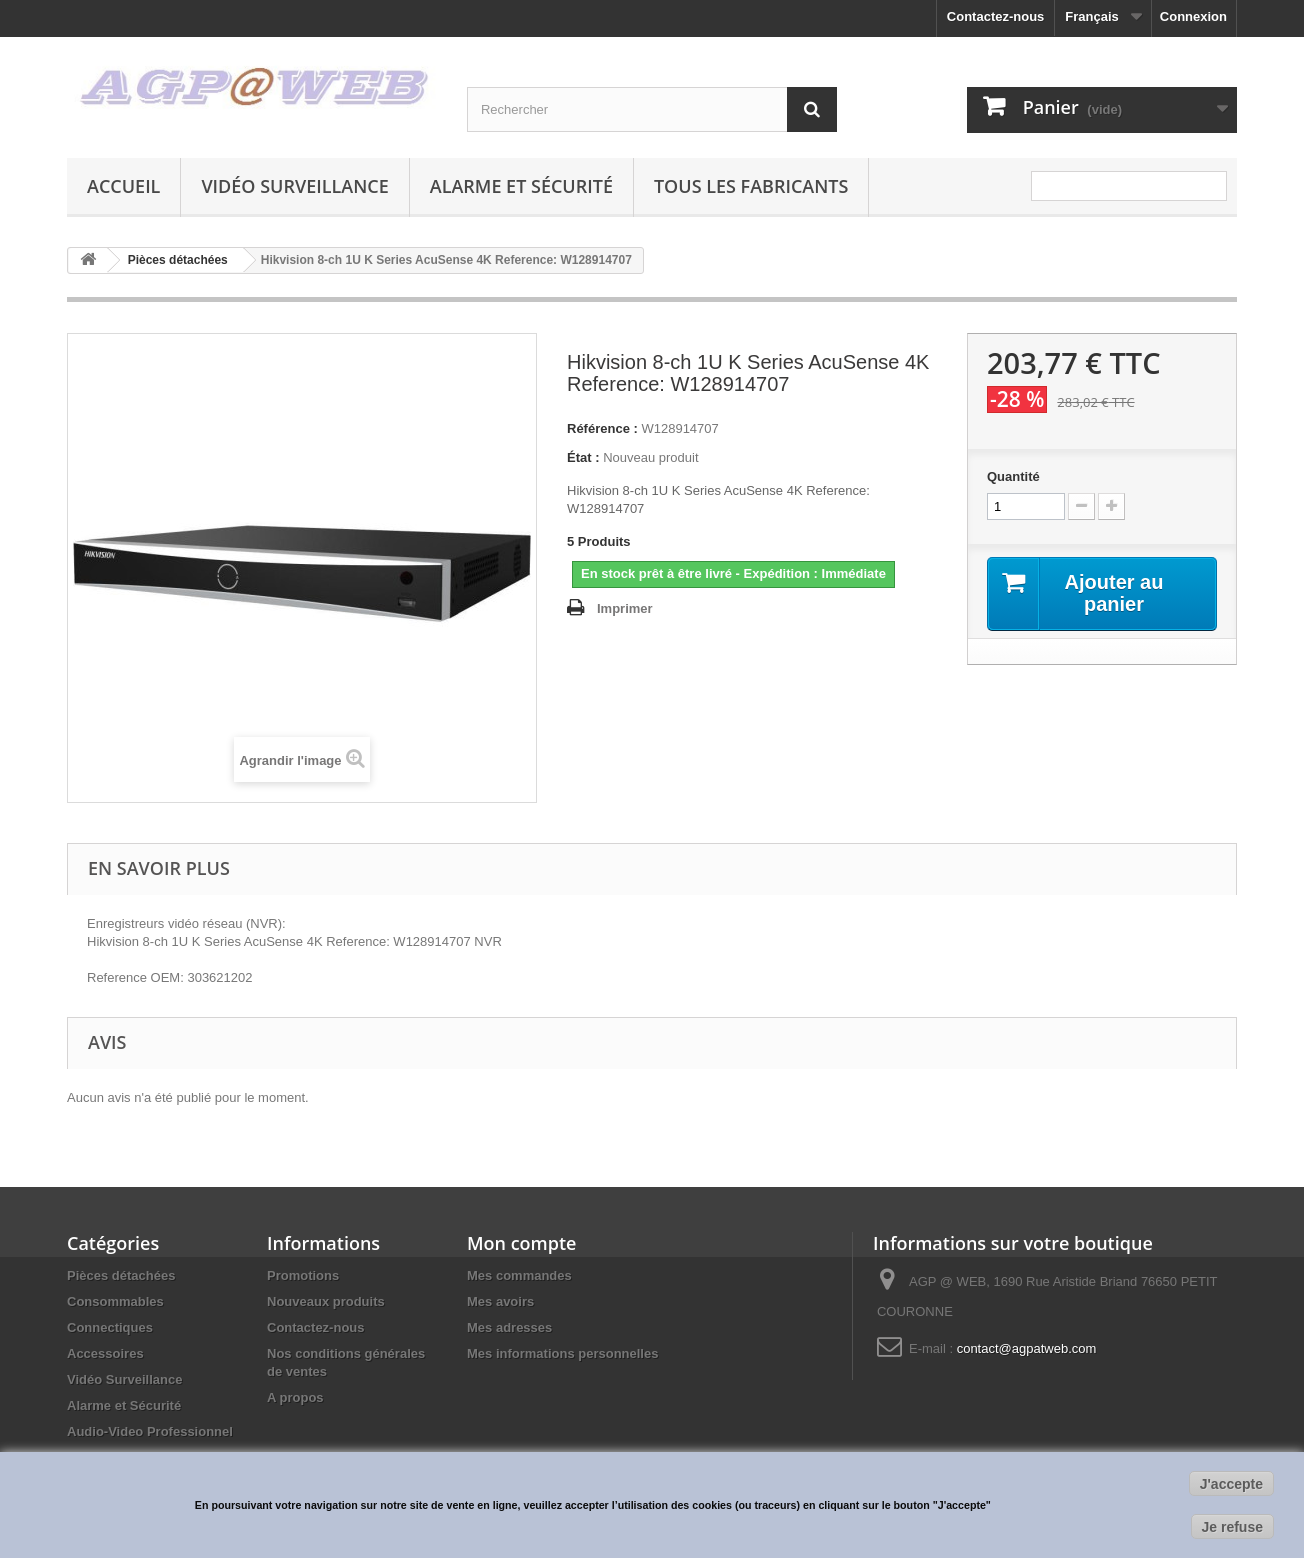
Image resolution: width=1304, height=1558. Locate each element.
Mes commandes (519, 1275)
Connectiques (110, 1327)
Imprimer (625, 608)
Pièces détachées (121, 1275)
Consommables (115, 1301)
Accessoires (105, 1353)
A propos (295, 1397)
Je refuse (1232, 1527)
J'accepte (1231, 1484)
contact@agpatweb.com (1027, 1348)
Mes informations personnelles (562, 1353)
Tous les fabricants (751, 186)
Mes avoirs (500, 1301)
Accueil (123, 186)
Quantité (1013, 476)
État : (583, 457)
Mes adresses (509, 1327)
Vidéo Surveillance (294, 186)
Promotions (303, 1275)
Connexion (1193, 16)
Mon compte (521, 1243)
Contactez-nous (996, 16)
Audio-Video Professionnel (150, 1431)
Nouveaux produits (326, 1301)
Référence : (602, 428)
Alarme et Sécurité (521, 186)
